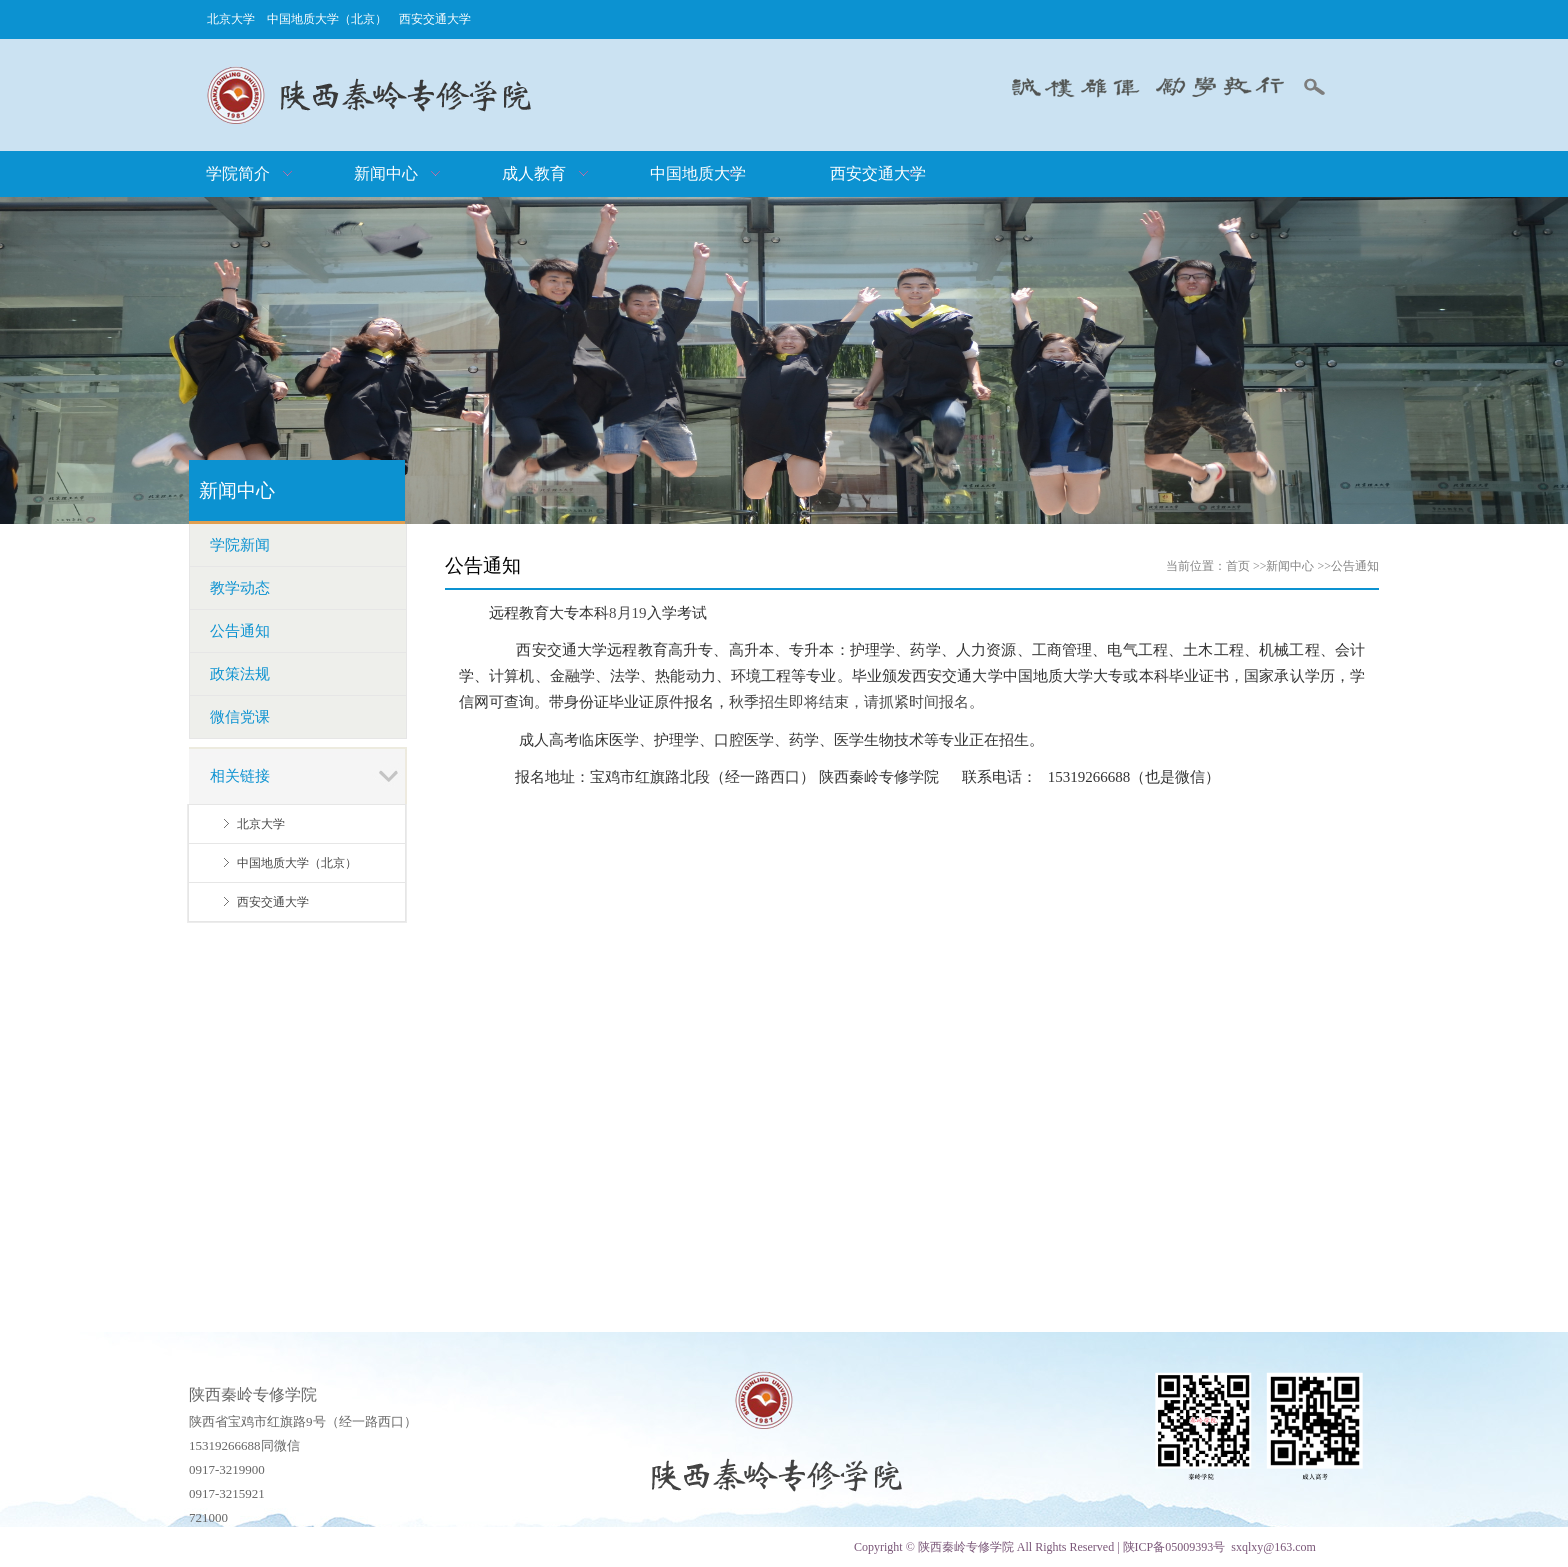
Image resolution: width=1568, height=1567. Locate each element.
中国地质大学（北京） (327, 19)
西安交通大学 (435, 19)
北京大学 (231, 19)
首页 (1238, 566)
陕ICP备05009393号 (1174, 1547)
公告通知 (1355, 566)
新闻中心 (1290, 566)
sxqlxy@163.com (1273, 1547)
